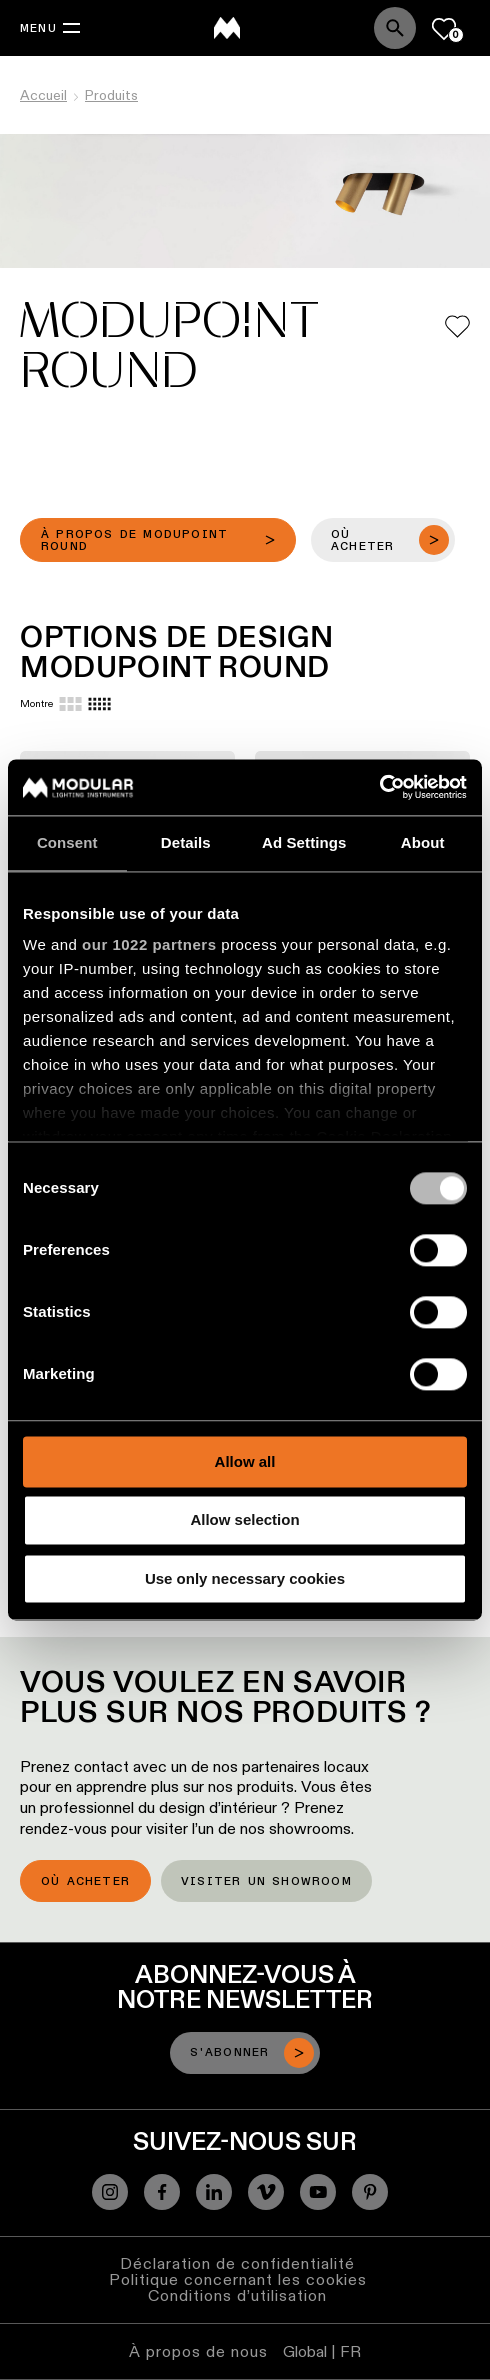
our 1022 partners (149, 944)
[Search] (395, 28)
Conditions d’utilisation (237, 2295)
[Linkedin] (214, 2192)
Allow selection (244, 1520)
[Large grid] (70, 704)
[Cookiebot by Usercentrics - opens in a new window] (379, 787)
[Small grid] (99, 704)
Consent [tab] (67, 842)
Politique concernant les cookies (238, 2279)
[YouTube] (318, 2192)
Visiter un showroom (266, 1882)
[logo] (227, 28)
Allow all (245, 1461)
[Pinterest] (370, 2192)
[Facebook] (162, 2192)
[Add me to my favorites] (457, 326)
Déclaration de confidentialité (237, 2263)
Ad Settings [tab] (304, 842)
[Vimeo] (266, 2192)
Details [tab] (186, 842)
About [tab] (423, 842)
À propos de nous (198, 2351)
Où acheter (85, 1882)
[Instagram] (110, 2192)
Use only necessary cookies (245, 1578)
